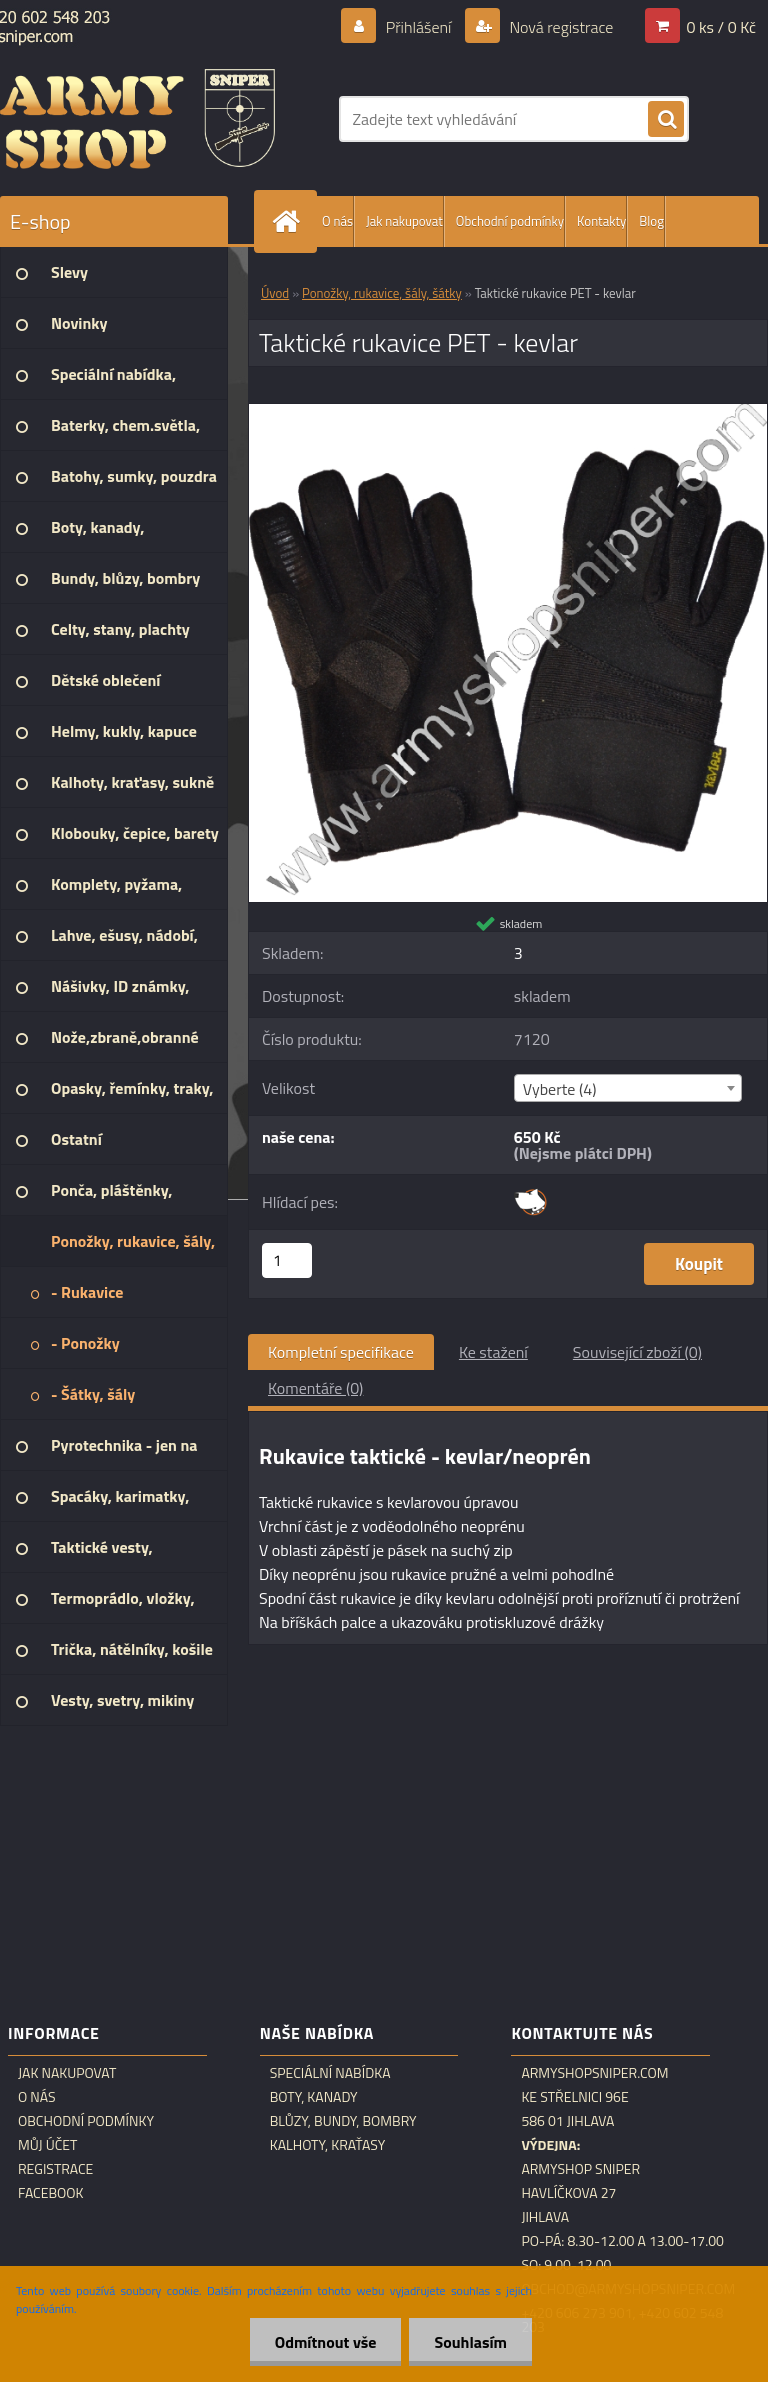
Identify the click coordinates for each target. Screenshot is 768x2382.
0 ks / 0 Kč (721, 27)
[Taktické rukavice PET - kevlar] (508, 412)
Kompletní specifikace (341, 1352)
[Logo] (137, 119)
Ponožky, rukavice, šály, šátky (382, 293)
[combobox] (628, 1088)
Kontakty (601, 221)
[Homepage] (290, 221)
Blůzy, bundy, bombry (343, 2121)
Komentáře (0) (315, 1388)
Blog (651, 221)
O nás (337, 221)
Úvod (275, 293)
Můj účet (47, 2145)
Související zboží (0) (637, 1352)
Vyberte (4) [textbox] (560, 1089)
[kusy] (287, 1260)
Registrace (55, 2169)
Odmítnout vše (326, 2342)
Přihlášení (418, 27)
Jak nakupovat (404, 221)
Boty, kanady (314, 2097)
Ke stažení (493, 1352)
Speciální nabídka (330, 2073)
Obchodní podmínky (510, 221)
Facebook (51, 2193)
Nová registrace (560, 27)
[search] (666, 120)
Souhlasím (470, 2342)
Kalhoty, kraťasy (328, 2145)
